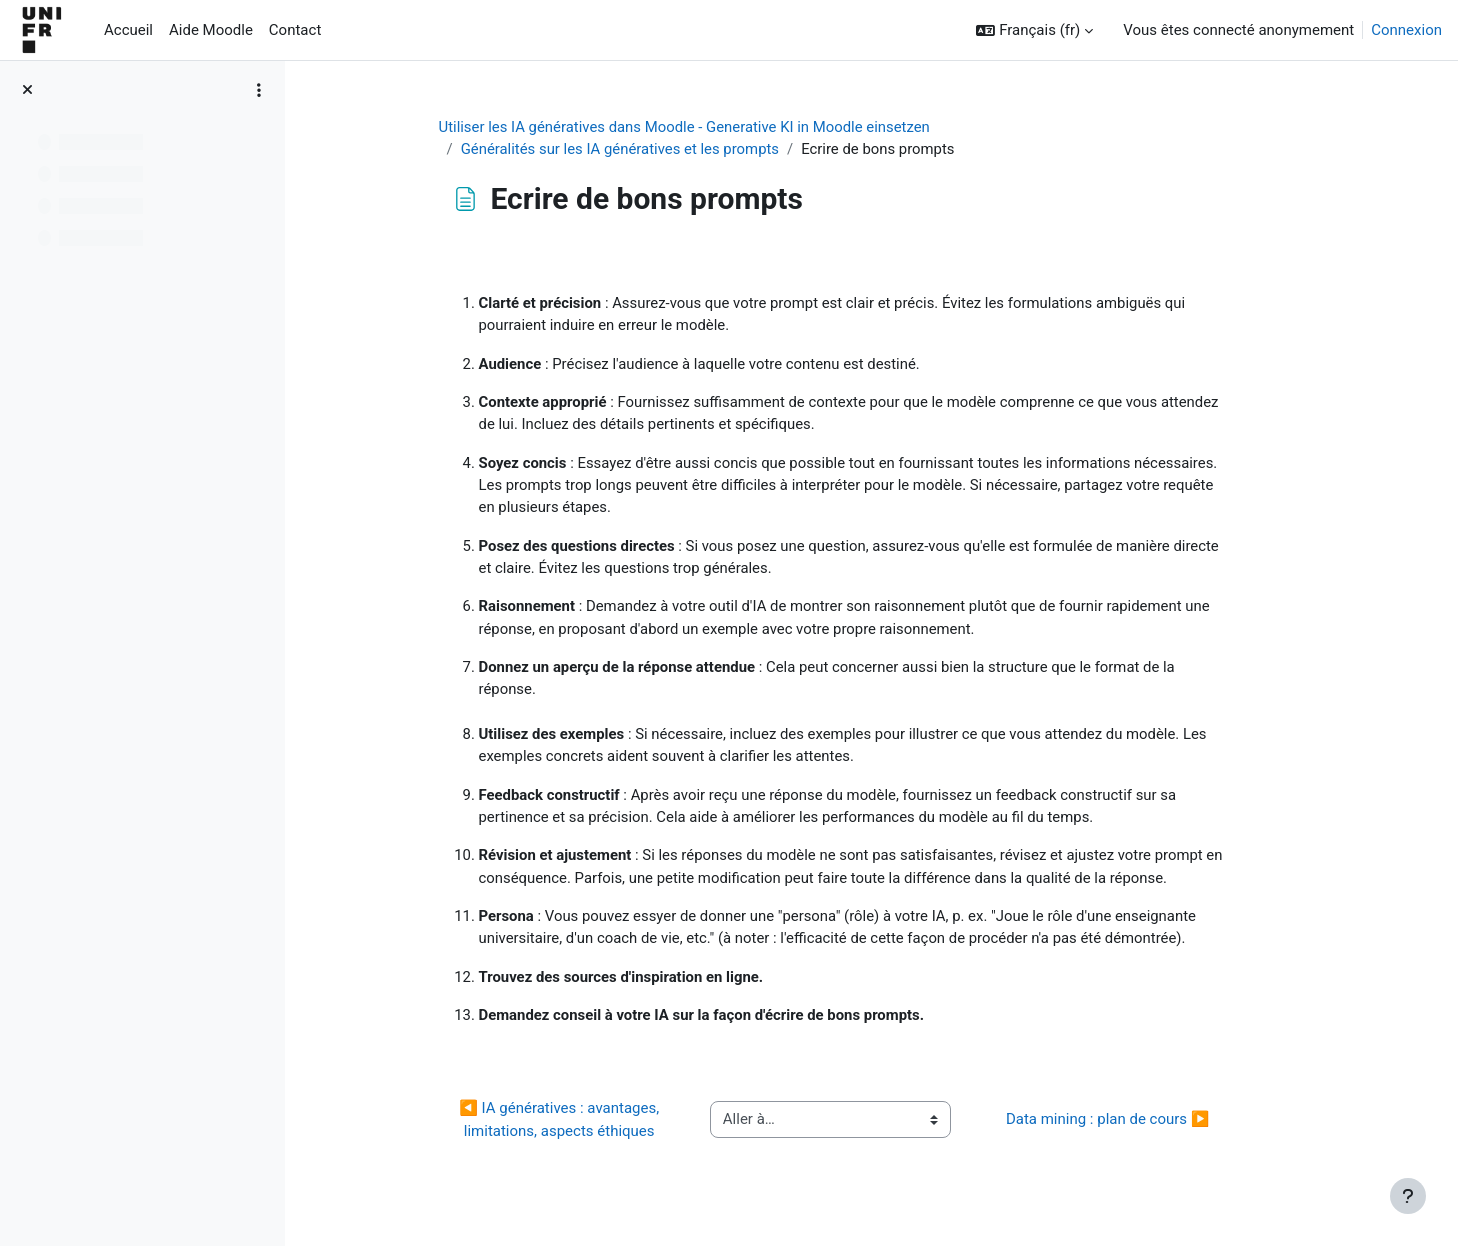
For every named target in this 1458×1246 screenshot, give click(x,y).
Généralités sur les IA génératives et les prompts (646, 150)
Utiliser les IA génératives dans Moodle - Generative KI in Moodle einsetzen (711, 127)
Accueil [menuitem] (128, 30)
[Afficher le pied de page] (1408, 1196)
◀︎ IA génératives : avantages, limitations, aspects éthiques (586, 1124)
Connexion (1406, 30)
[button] (1034, 30)
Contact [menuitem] (295, 30)
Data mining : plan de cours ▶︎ (1133, 1124)
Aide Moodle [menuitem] (211, 30)
